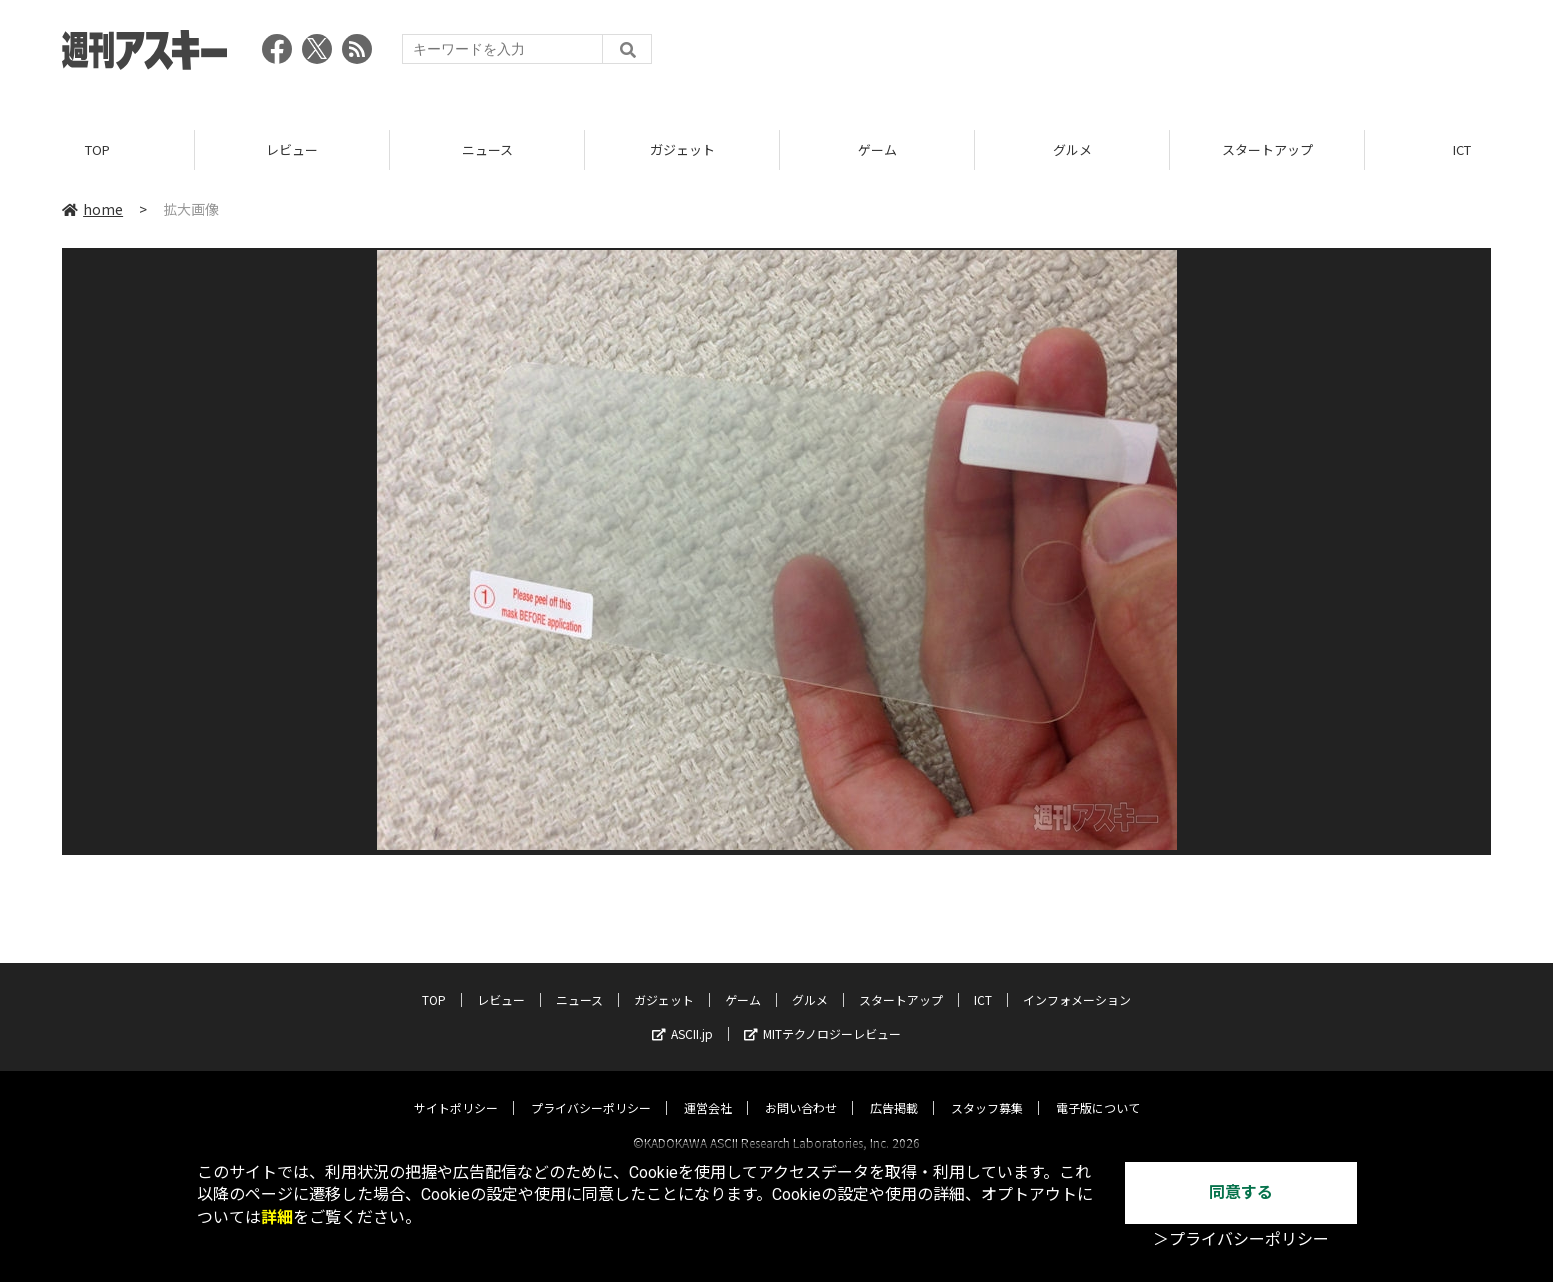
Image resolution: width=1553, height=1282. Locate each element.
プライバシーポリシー (591, 1089)
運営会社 (708, 1089)
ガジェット (682, 149)
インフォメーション (1077, 981)
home (92, 209)
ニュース (487, 149)
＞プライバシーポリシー (1241, 1239)
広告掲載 (894, 1089)
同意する (1241, 1192)
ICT (983, 981)
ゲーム (877, 149)
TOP (97, 149)
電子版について (1098, 1089)
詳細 (277, 1217)
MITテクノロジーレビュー (822, 1015)
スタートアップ (1267, 149)
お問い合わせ (801, 1089)
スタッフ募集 (987, 1089)
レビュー (292, 149)
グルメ (1072, 149)
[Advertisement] (1127, 55)
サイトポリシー (456, 1089)
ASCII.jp (682, 1015)
